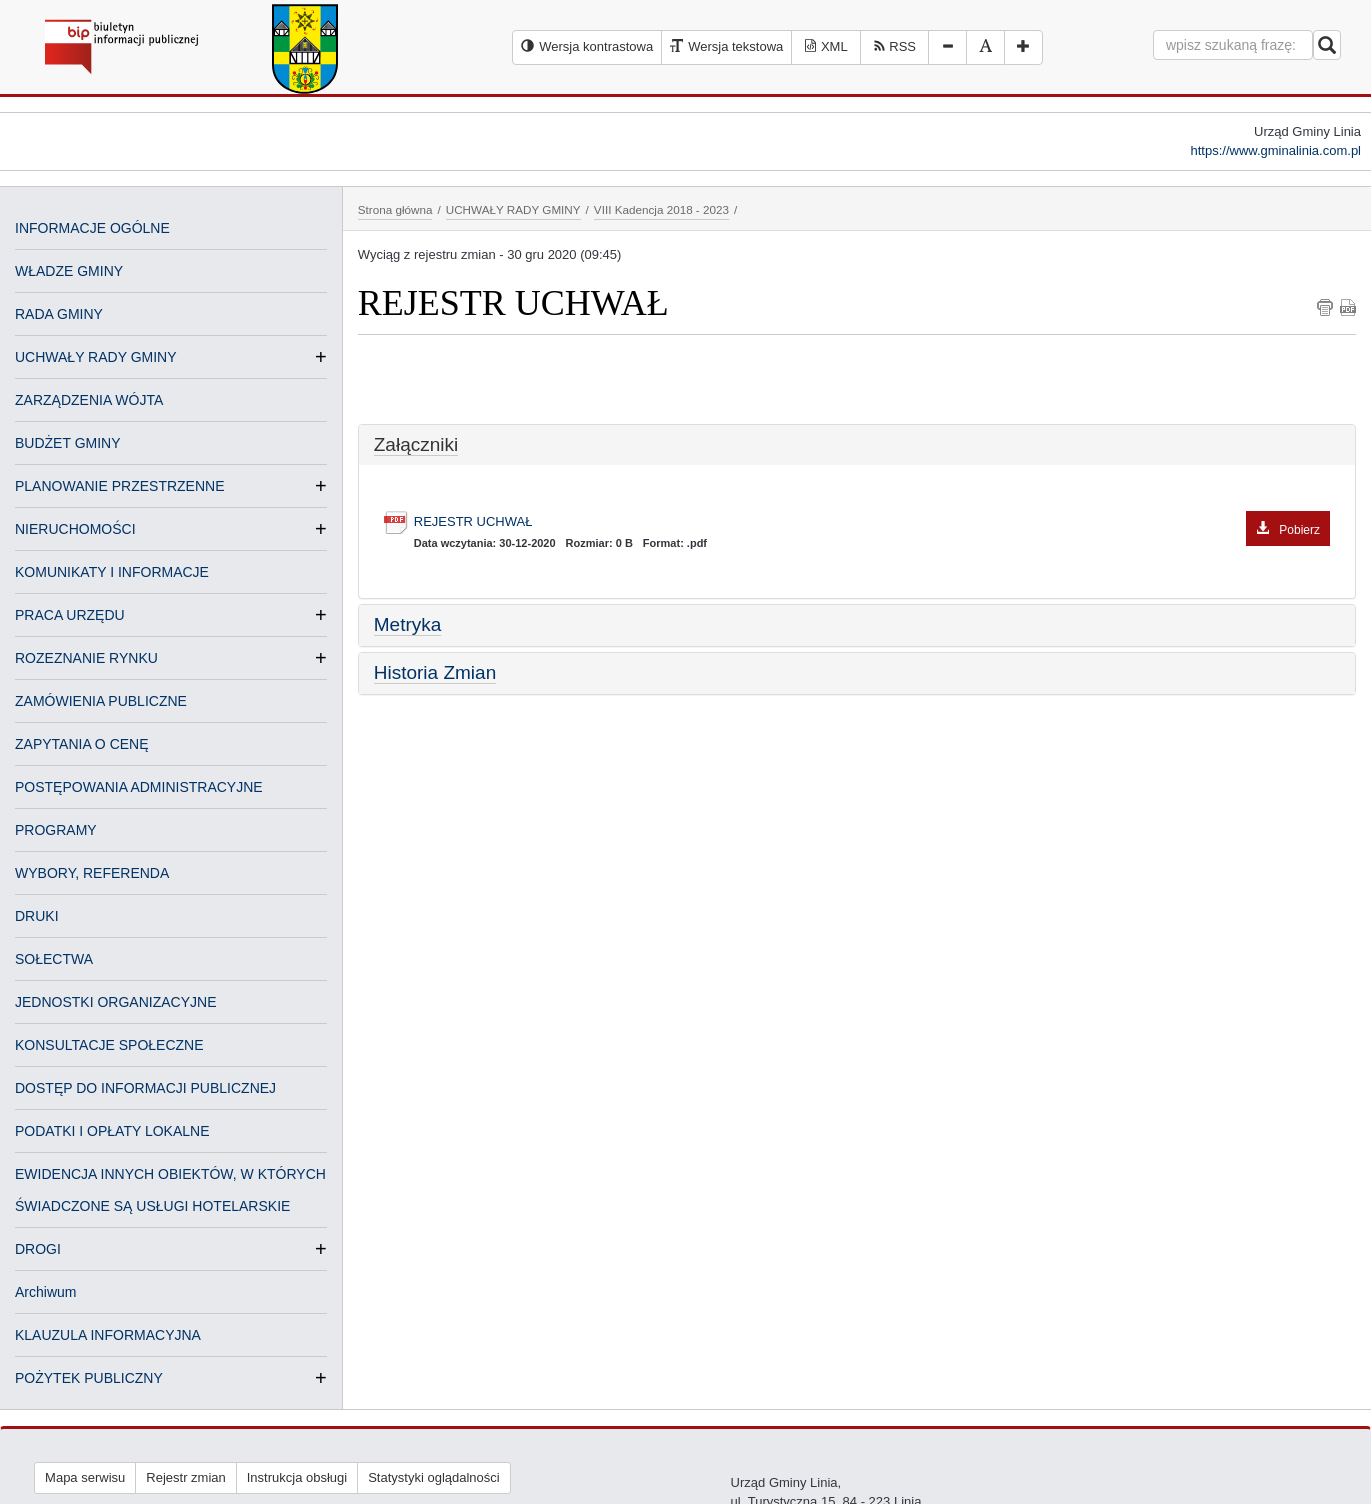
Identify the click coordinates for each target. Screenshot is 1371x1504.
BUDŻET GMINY (68, 443)
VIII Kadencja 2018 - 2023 (661, 209)
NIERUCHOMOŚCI (75, 529)
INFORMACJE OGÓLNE (92, 228)
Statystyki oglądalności (434, 1477)
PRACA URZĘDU (70, 615)
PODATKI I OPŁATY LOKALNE (112, 1131)
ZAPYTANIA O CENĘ (82, 744)
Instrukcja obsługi (297, 1477)
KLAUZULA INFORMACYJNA (108, 1335)
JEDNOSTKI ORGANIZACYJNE (115, 1002)
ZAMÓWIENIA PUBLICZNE (101, 701)
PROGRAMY (56, 830)
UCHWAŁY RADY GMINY (96, 357)
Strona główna (395, 209)
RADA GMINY (59, 314)
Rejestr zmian (185, 1477)
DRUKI (37, 916)
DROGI (38, 1249)
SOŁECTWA (54, 959)
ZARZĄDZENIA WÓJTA (89, 400)
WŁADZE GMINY (69, 271)
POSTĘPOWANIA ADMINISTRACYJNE (139, 787)
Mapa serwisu (85, 1477)
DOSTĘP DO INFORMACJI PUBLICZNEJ (145, 1088)
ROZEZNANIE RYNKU (86, 658)
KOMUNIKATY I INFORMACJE (112, 572)
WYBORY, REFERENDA (92, 873)
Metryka (408, 624)
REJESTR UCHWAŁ (872, 522)
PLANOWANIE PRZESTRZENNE (120, 486)
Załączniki (416, 444)
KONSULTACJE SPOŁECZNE (109, 1045)
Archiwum (45, 1292)
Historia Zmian (435, 672)
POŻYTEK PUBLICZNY (89, 1378)
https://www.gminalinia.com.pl (1275, 150)
